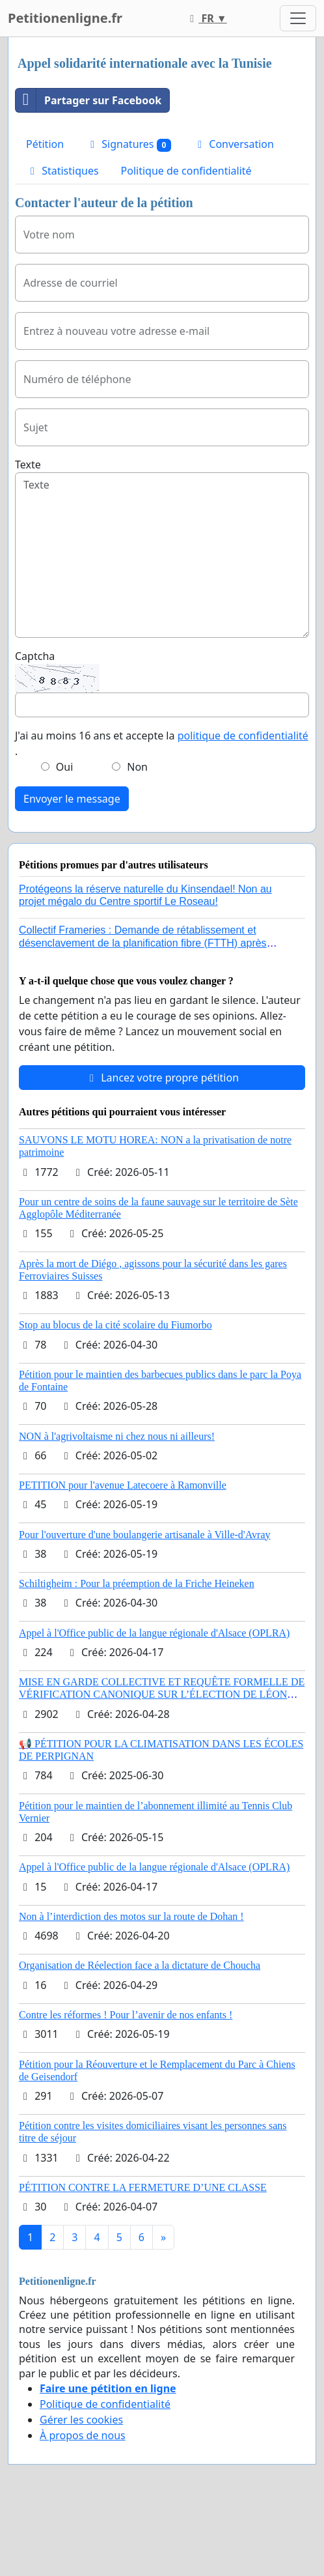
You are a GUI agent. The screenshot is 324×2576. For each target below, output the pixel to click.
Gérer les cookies (81, 2419)
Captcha (35, 656)
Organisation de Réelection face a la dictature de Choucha (139, 1965)
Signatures (128, 144)
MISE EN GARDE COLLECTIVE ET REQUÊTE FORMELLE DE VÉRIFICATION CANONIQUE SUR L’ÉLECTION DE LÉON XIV (161, 1694)
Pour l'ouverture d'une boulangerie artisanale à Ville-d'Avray (145, 1534)
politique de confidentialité (243, 735)
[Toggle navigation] (298, 18)
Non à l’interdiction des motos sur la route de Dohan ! (131, 1916)
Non (137, 767)
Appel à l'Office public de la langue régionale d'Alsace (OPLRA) (154, 1633)
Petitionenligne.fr (65, 18)
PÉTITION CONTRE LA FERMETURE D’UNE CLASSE (143, 2187)
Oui (65, 767)
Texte (28, 464)
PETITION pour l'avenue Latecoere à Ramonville (122, 1485)
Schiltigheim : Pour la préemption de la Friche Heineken (136, 1583)
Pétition (45, 144)
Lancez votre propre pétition (162, 1077)
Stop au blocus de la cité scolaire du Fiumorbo (115, 1324)
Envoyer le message (71, 799)
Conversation (233, 144)
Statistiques (62, 171)
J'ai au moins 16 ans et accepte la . (161, 743)
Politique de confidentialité (186, 171)
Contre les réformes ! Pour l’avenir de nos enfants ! (125, 2014)
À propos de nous (83, 2435)
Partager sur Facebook (88, 100)
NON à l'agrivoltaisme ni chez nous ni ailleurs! (117, 1436)
